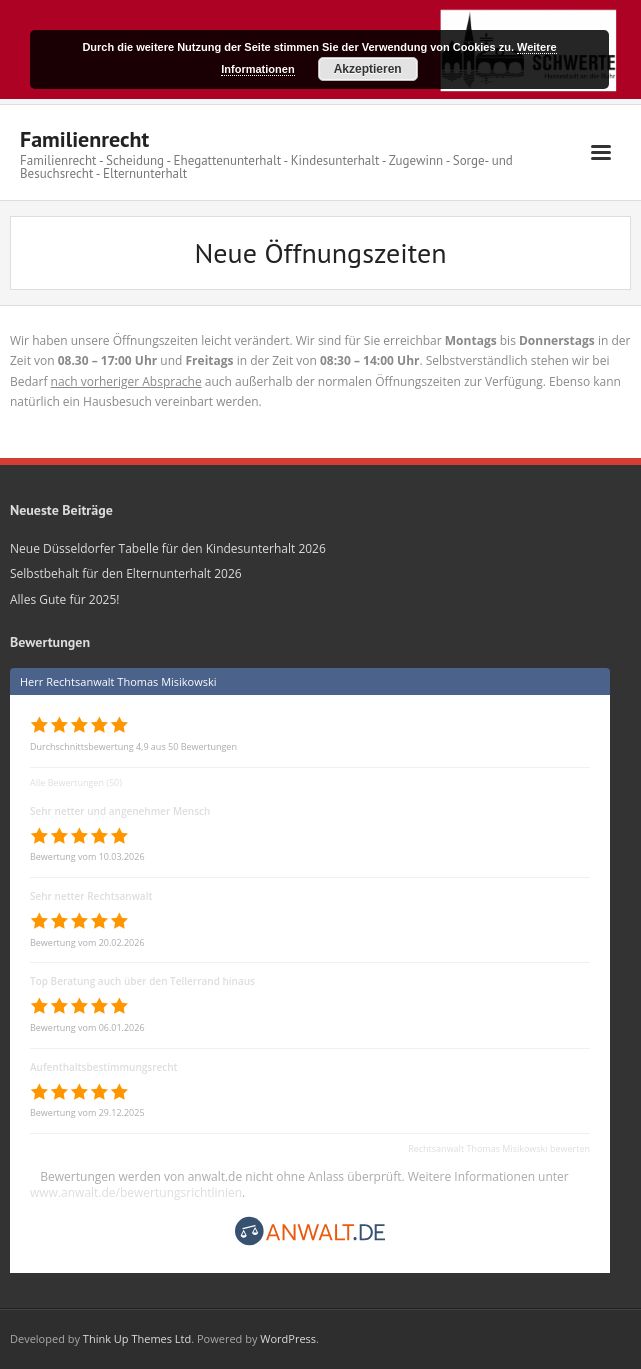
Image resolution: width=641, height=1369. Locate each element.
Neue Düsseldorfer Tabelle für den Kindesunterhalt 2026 (168, 548)
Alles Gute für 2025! (64, 599)
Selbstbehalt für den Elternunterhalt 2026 (126, 573)
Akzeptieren (368, 69)
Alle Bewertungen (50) (76, 782)
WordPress (288, 1338)
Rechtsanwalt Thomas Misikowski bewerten (499, 1148)
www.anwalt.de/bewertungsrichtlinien (136, 1192)
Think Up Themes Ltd (137, 1338)
